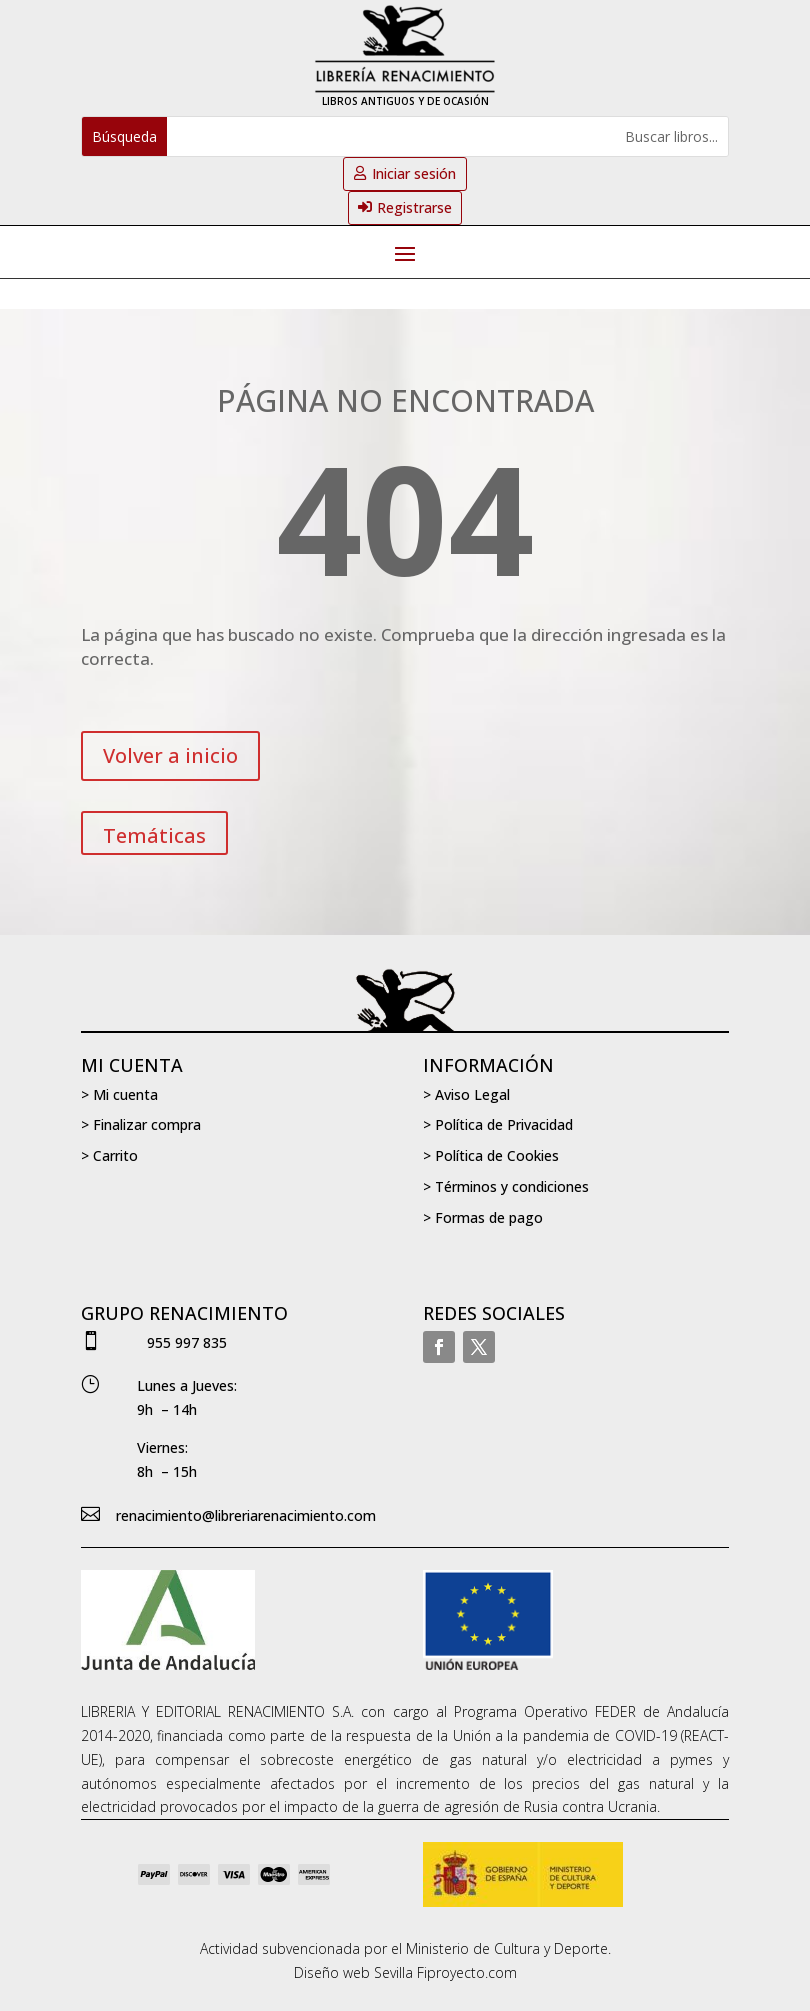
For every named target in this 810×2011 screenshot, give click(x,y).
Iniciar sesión (414, 173)
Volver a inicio (170, 755)
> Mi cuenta (119, 1094)
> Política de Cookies (491, 1155)
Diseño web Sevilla (353, 1972)
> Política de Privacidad (498, 1124)
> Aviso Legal (466, 1094)
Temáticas (154, 835)
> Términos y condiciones (506, 1186)
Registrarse (414, 207)
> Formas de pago (483, 1217)
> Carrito (109, 1155)
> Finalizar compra (141, 1124)
